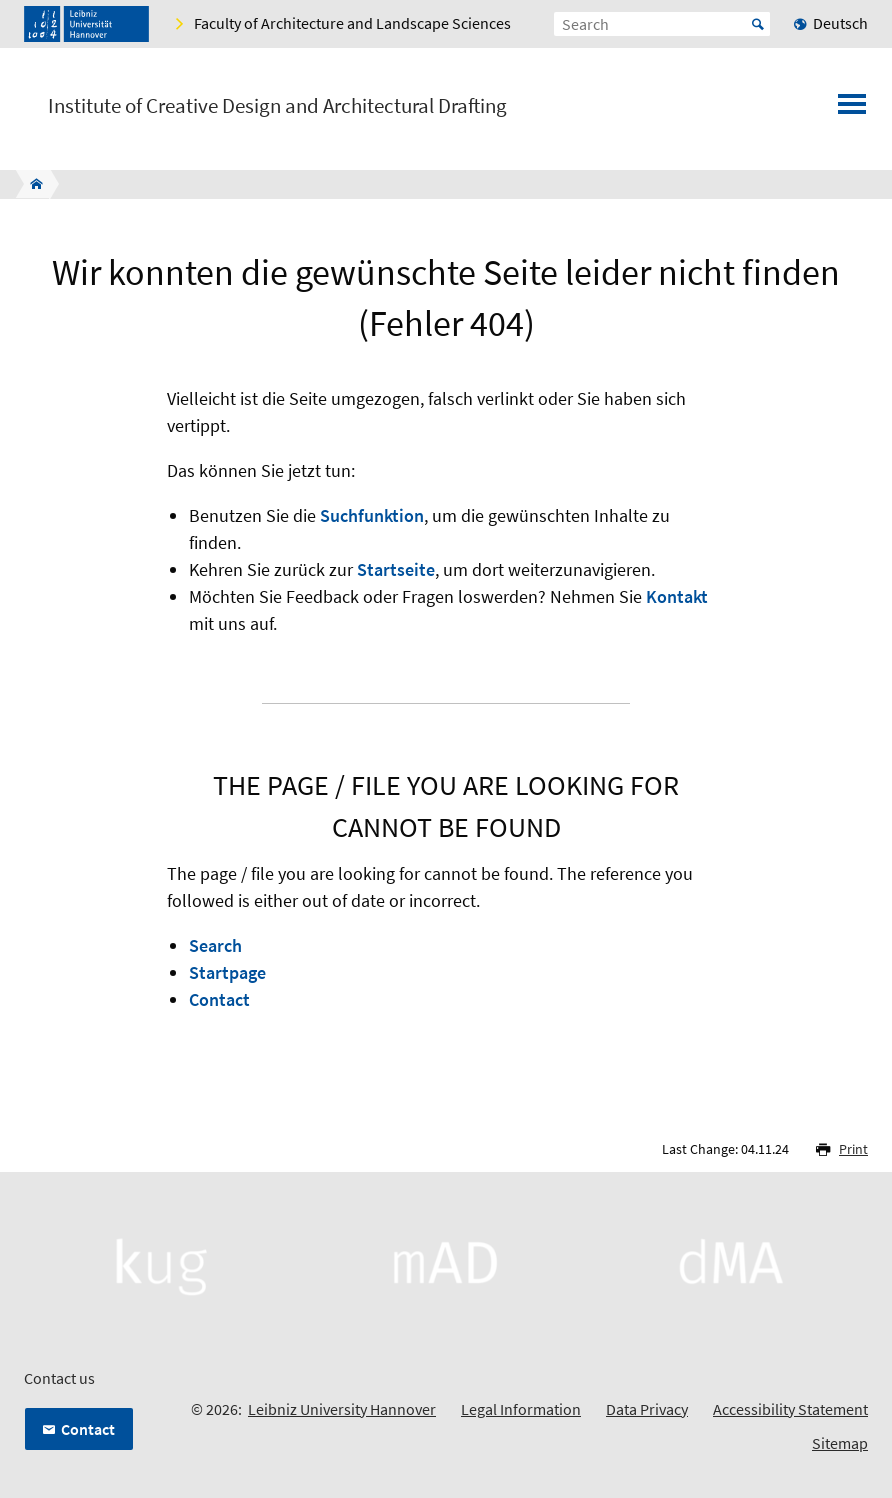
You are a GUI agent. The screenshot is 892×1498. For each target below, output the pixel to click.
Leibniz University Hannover (342, 1409)
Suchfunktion (372, 515)
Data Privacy (647, 1409)
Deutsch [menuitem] (840, 23)
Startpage (227, 972)
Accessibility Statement (790, 1409)
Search (215, 945)
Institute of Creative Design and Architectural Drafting (277, 106)
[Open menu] (852, 110)
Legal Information (521, 1409)
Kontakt (677, 596)
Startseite (396, 569)
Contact (219, 999)
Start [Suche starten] (758, 24)
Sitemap (840, 1443)
